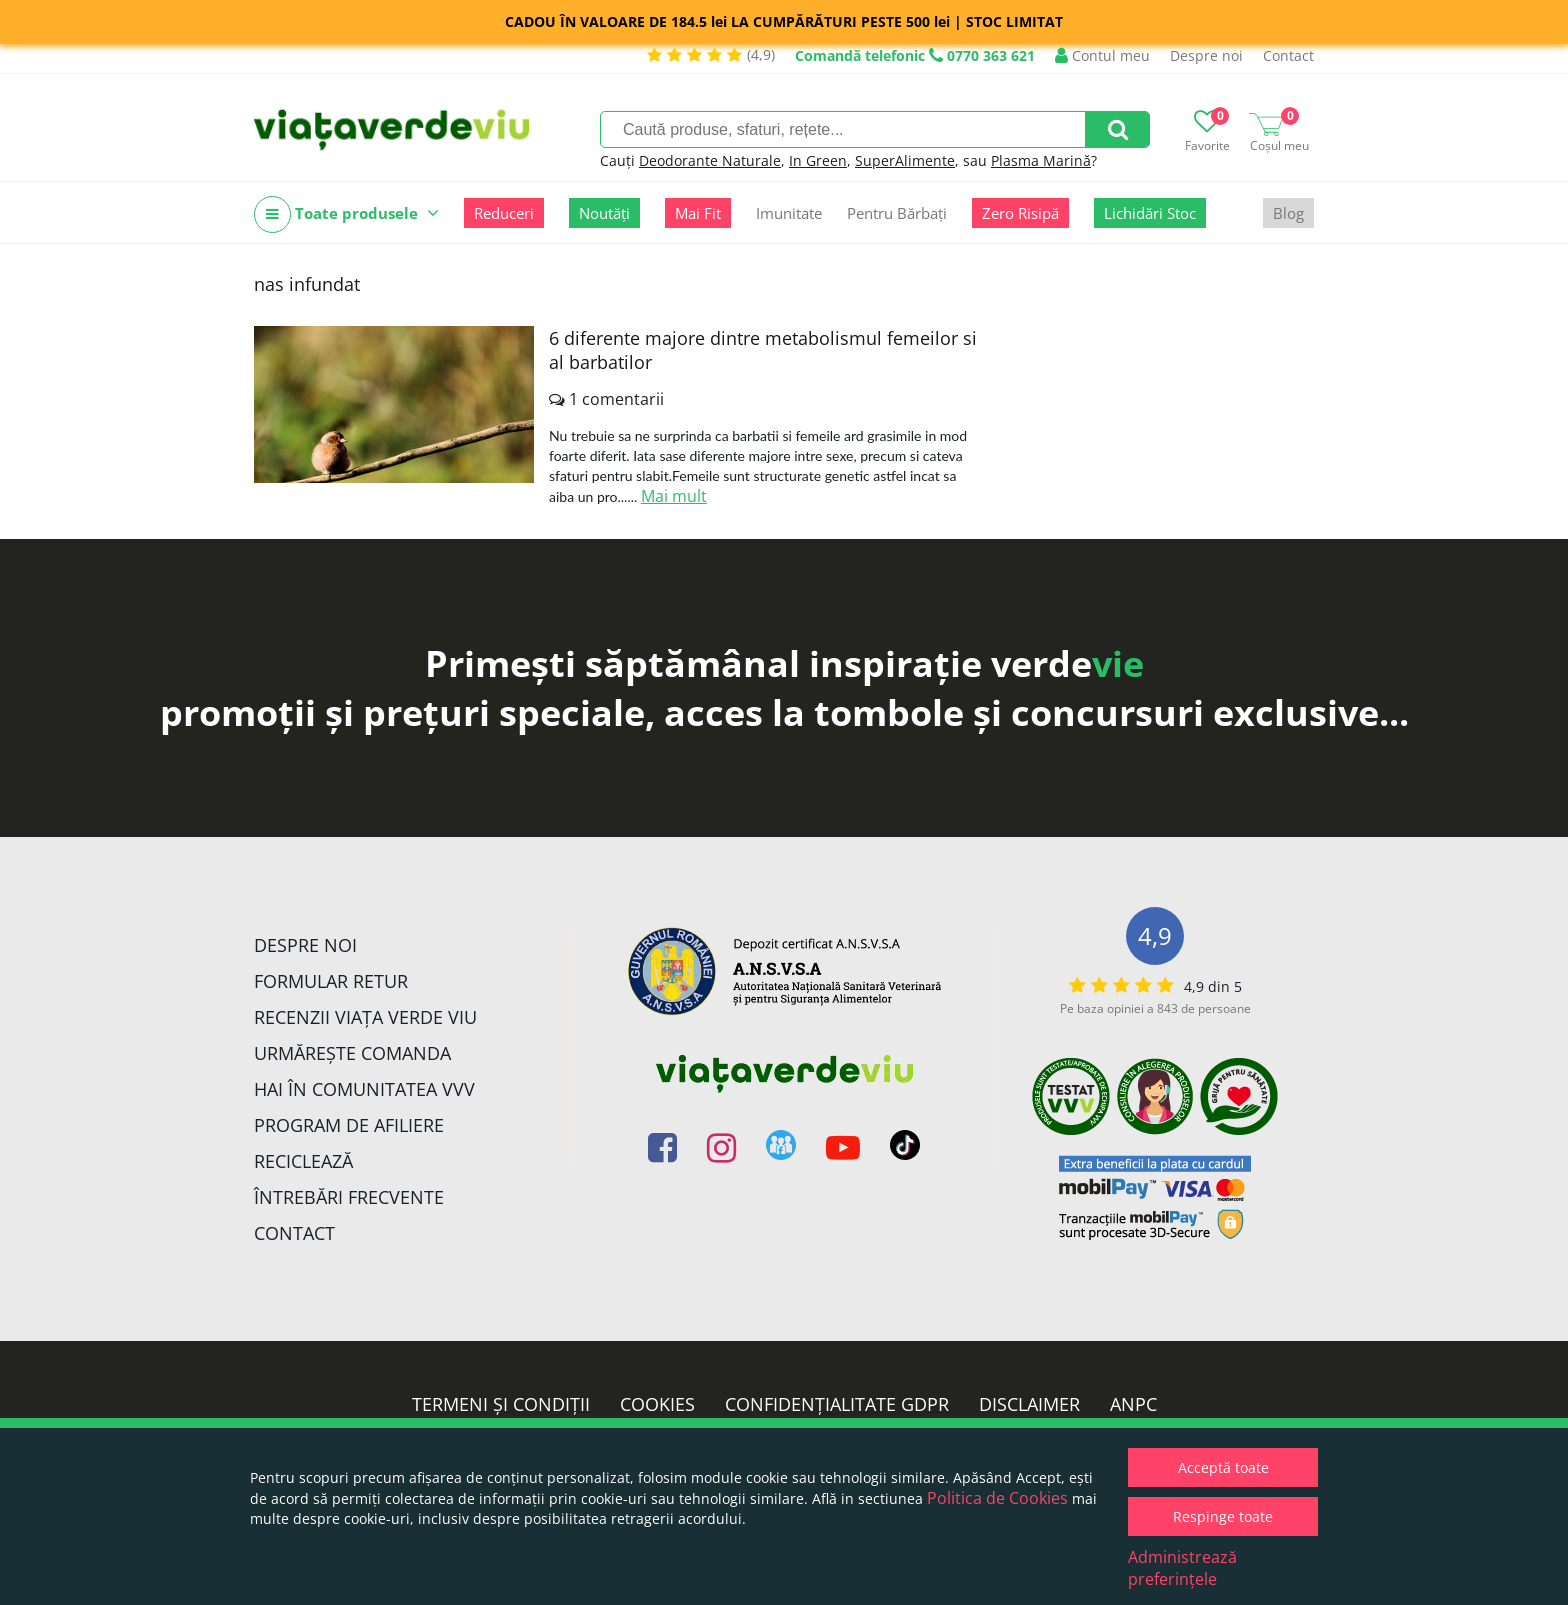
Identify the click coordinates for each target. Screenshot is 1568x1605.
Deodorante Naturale (710, 160)
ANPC (1133, 1404)
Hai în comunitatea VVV (364, 1089)
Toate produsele (346, 214)
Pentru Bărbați (897, 213)
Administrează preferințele (1182, 1568)
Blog (1288, 213)
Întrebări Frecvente (349, 1197)
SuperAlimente (905, 160)
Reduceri (504, 213)
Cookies (657, 1404)
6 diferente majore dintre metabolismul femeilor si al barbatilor (763, 350)
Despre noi (1206, 55)
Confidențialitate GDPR (837, 1404)
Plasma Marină (1041, 160)
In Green (818, 160)
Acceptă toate (1223, 1467)
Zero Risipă (1020, 213)
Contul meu (1102, 55)
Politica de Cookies (997, 1498)
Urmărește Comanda (352, 1053)
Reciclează (303, 1161)
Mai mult (674, 496)
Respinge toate (1223, 1516)
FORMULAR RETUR (331, 981)
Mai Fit (698, 213)
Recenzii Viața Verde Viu (365, 1017)
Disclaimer (1029, 1404)
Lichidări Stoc (1150, 213)
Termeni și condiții (501, 1404)
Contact (1288, 55)
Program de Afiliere (349, 1125)
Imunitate (789, 213)
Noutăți (604, 213)
